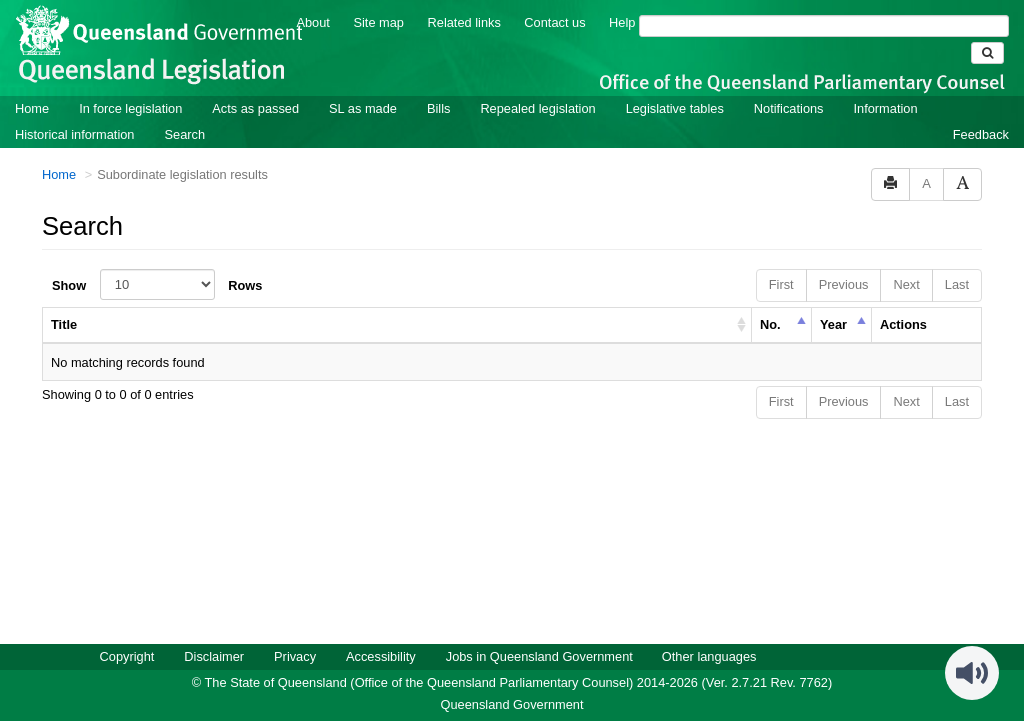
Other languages (709, 655)
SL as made (363, 107)
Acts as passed (255, 107)
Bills (438, 107)
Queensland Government (512, 703)
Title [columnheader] (64, 323)
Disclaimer (214, 655)
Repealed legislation (537, 107)
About (312, 21)
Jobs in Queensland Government (539, 655)
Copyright (127, 655)
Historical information (74, 133)
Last (957, 283)
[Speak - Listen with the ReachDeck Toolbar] (972, 672)
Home (32, 107)
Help (622, 21)
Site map (378, 21)
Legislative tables (675, 107)
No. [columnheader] (770, 323)
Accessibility (381, 655)
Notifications (789, 107)
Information (886, 107)
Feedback (981, 133)
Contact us (554, 21)
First (781, 283)
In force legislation (130, 107)
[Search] (824, 25)
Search (184, 133)
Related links (464, 21)
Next (906, 283)
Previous (844, 283)
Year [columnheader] (833, 323)
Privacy (295, 655)
